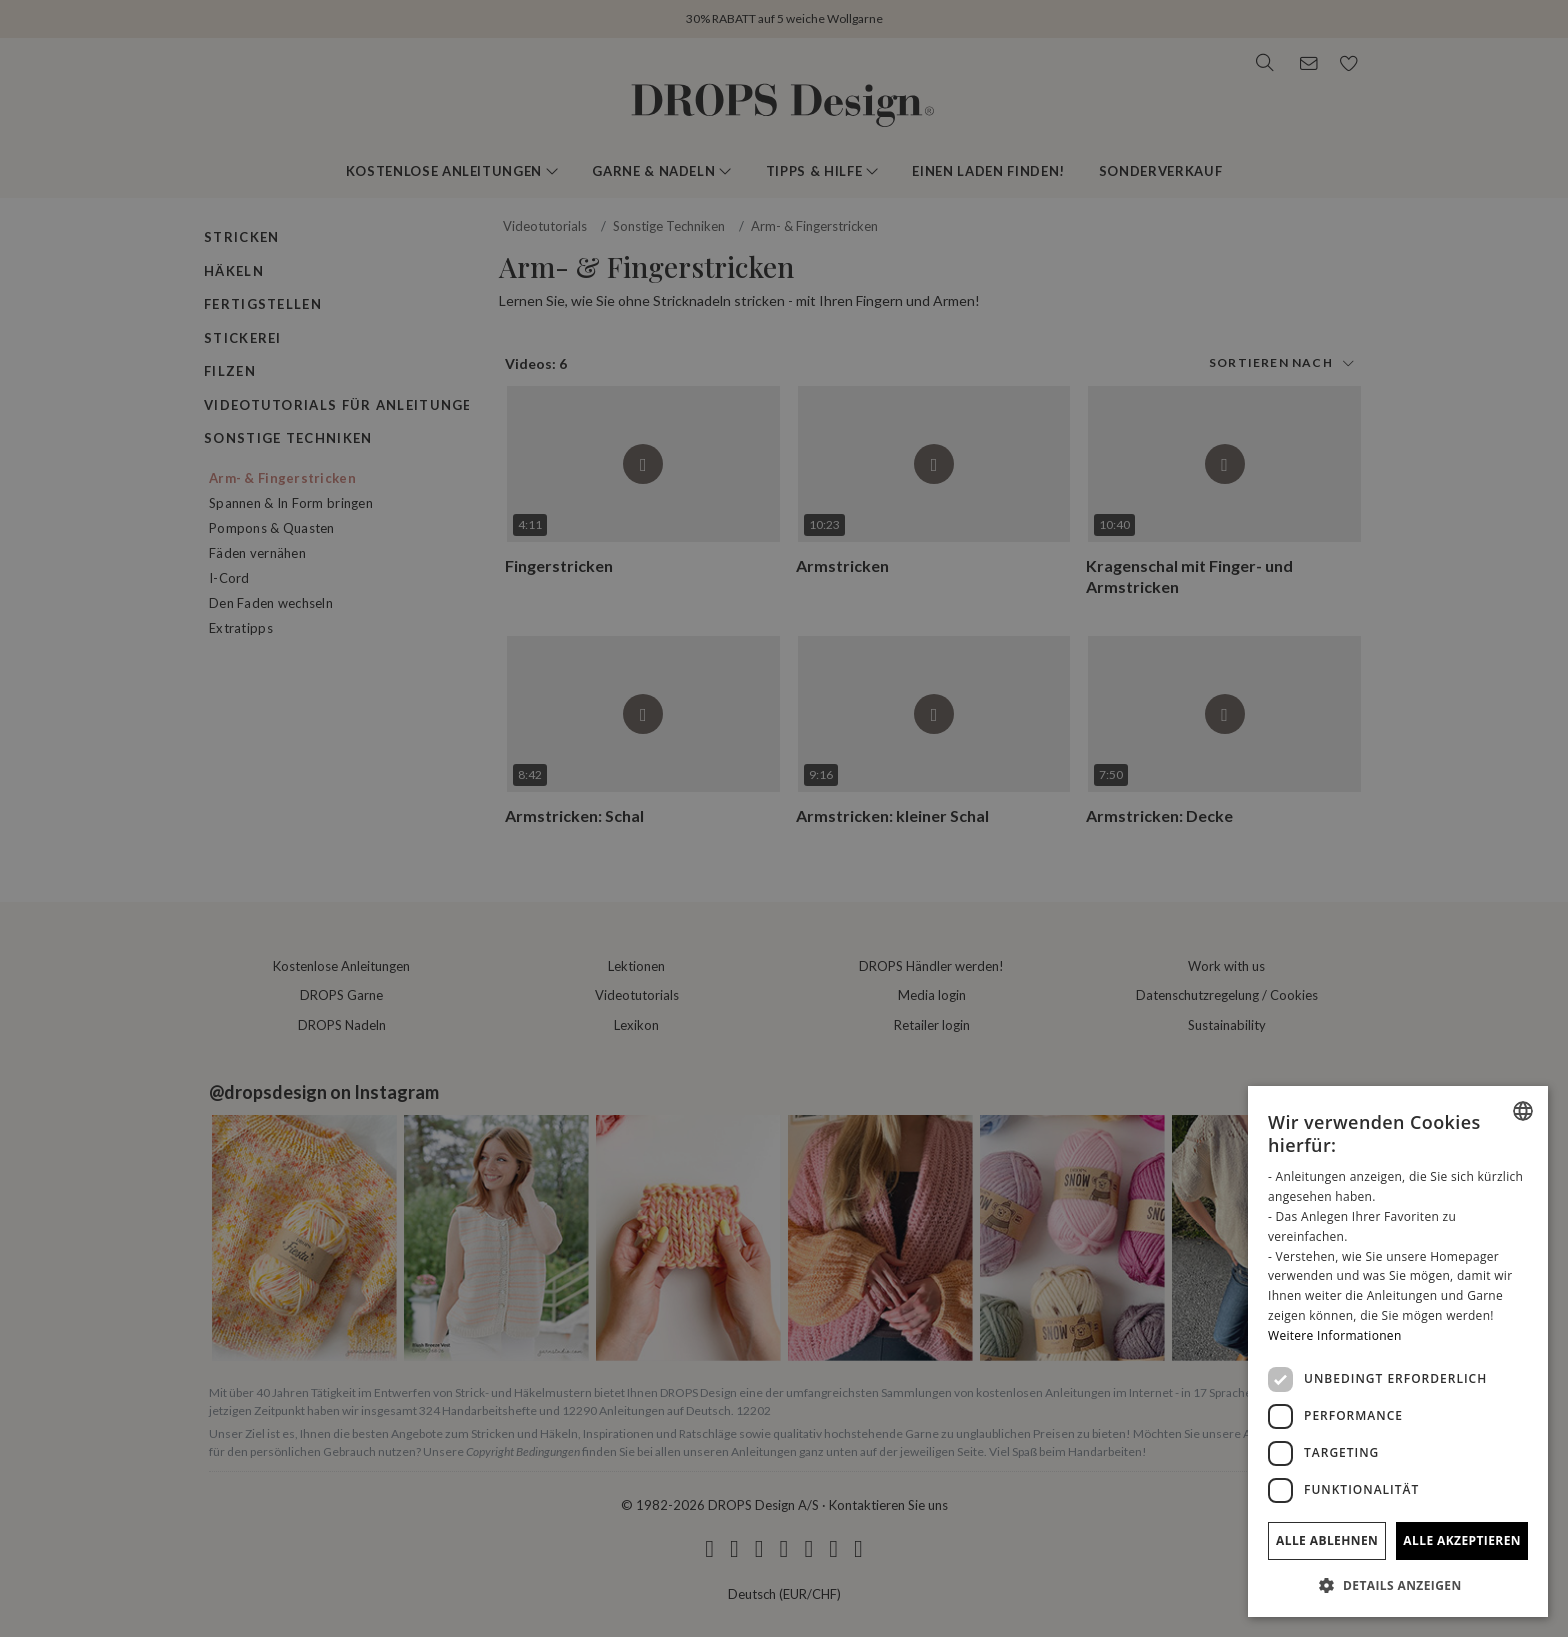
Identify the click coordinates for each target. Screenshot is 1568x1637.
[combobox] (1523, 1111)
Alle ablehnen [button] (1327, 1540)
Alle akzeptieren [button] (1462, 1540)
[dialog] (1398, 1351)
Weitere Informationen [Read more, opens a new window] (1335, 1335)
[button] (1398, 1585)
